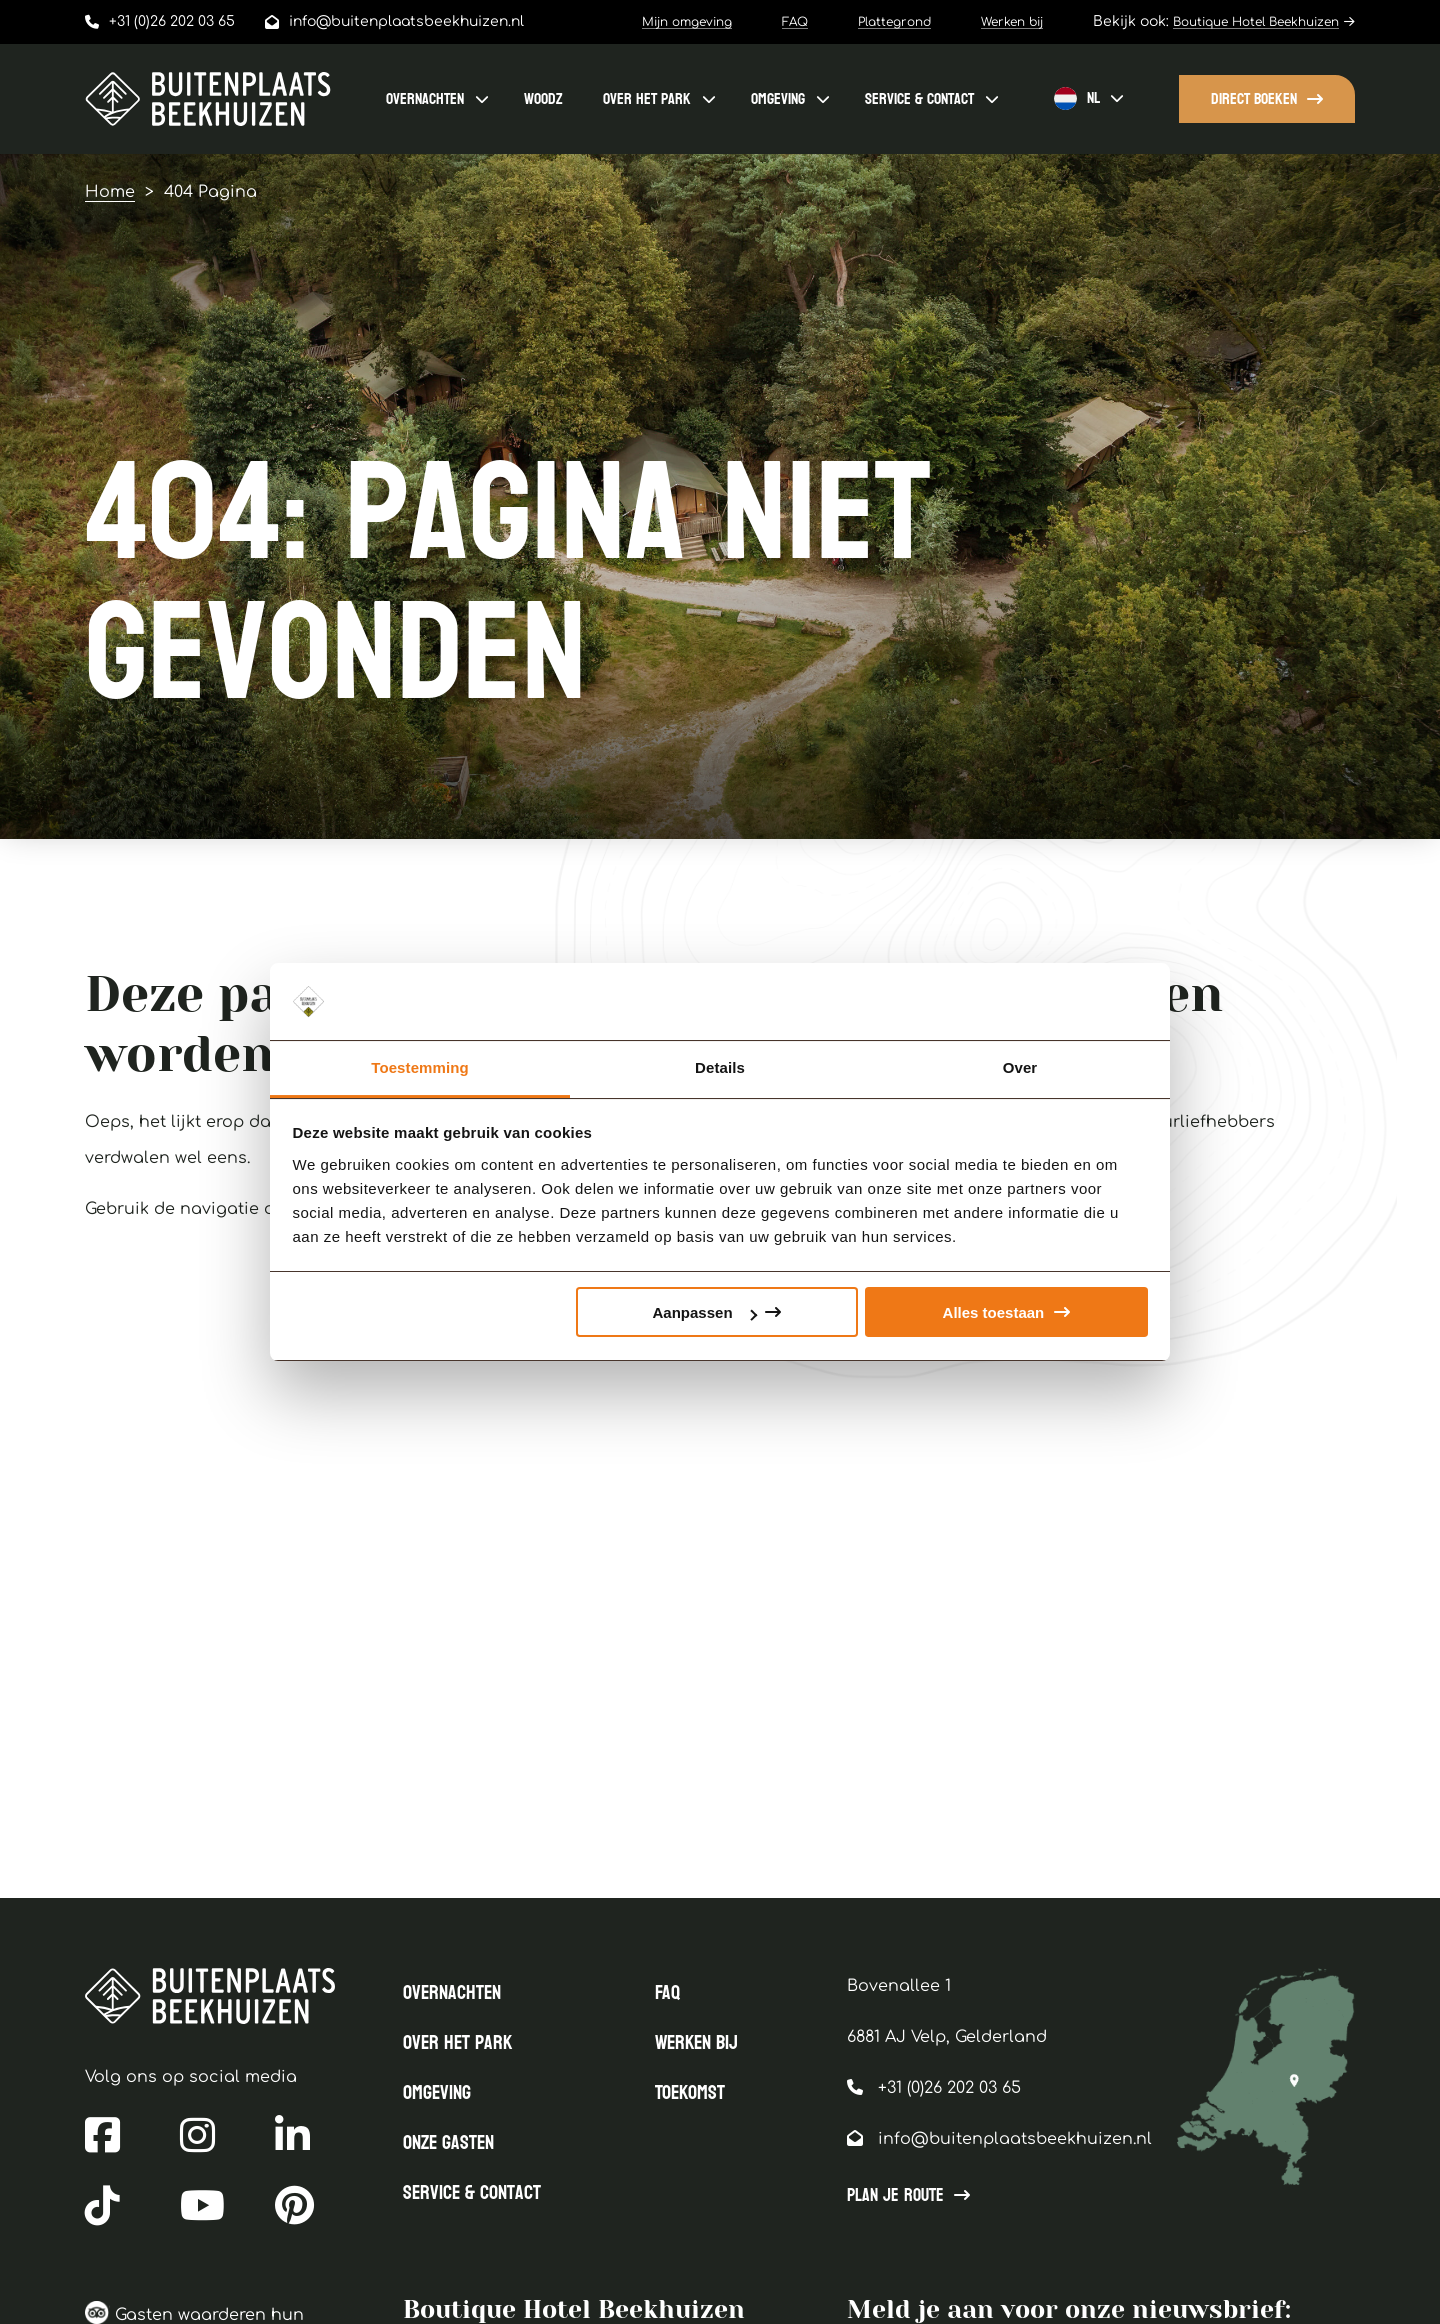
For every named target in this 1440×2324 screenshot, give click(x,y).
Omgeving (778, 98)
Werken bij (1012, 22)
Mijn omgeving (687, 22)
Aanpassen (705, 1312)
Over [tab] (1020, 1067)
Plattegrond (894, 22)
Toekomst (690, 2093)
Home (110, 192)
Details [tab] (720, 1067)
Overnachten (425, 98)
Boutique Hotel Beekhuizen (1256, 22)
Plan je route (895, 2196)
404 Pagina (210, 192)
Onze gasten (448, 2143)
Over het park (647, 98)
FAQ (795, 22)
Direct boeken (1254, 98)
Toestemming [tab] (420, 1067)
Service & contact (919, 98)
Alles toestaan (994, 1312)
